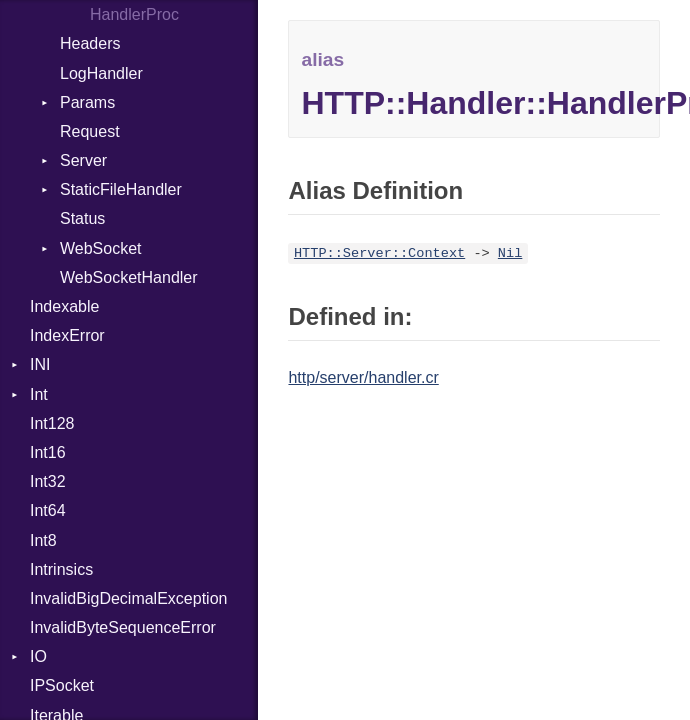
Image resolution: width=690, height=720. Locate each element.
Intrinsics (61, 569)
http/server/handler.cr (363, 377)
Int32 (48, 481)
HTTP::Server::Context (379, 253)
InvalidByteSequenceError (123, 627)
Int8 (43, 540)
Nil (510, 253)
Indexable (64, 306)
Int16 (48, 452)
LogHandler (101, 73)
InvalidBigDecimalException (128, 598)
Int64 (48, 510)
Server (83, 160)
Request (90, 131)
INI (40, 364)
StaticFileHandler (121, 189)
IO (38, 656)
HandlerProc (134, 14)
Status (82, 218)
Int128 (52, 423)
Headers (90, 43)
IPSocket (62, 685)
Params (87, 102)
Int (39, 394)
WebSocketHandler (129, 277)
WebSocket (101, 248)
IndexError (67, 335)
